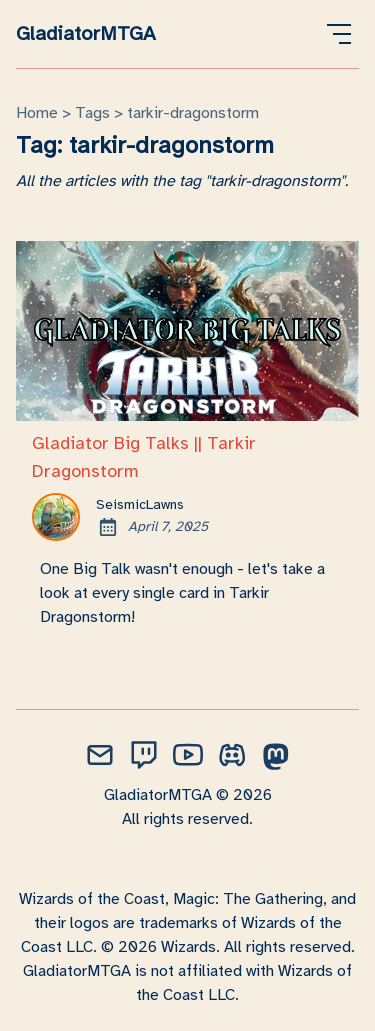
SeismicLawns (140, 504)
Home (37, 113)
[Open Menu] (339, 34)
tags (92, 113)
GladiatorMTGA (86, 33)
